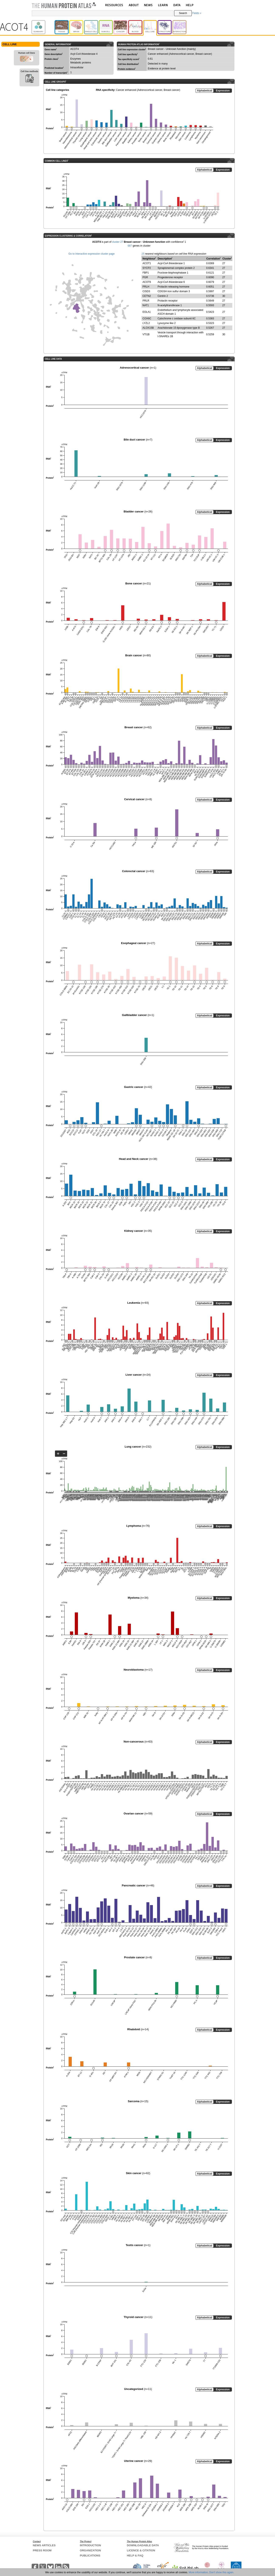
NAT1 (145, 305)
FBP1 (145, 272)
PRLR (145, 300)
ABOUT (134, 5)
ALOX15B (148, 327)
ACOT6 (146, 282)
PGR (145, 277)
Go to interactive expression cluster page (91, 253)
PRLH (145, 286)
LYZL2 (146, 323)
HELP (189, 5)
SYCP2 (146, 268)
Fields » (196, 13)
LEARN (163, 5)
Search (183, 13)
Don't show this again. (221, 2572)
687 (130, 245)
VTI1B (145, 334)
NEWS (148, 5)
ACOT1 (146, 263)
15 (142, 253)
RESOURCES (114, 5)
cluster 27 (117, 241)
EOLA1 (146, 311)
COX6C (146, 318)
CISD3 (146, 291)
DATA (177, 5)
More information (198, 2572)
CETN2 (146, 296)
